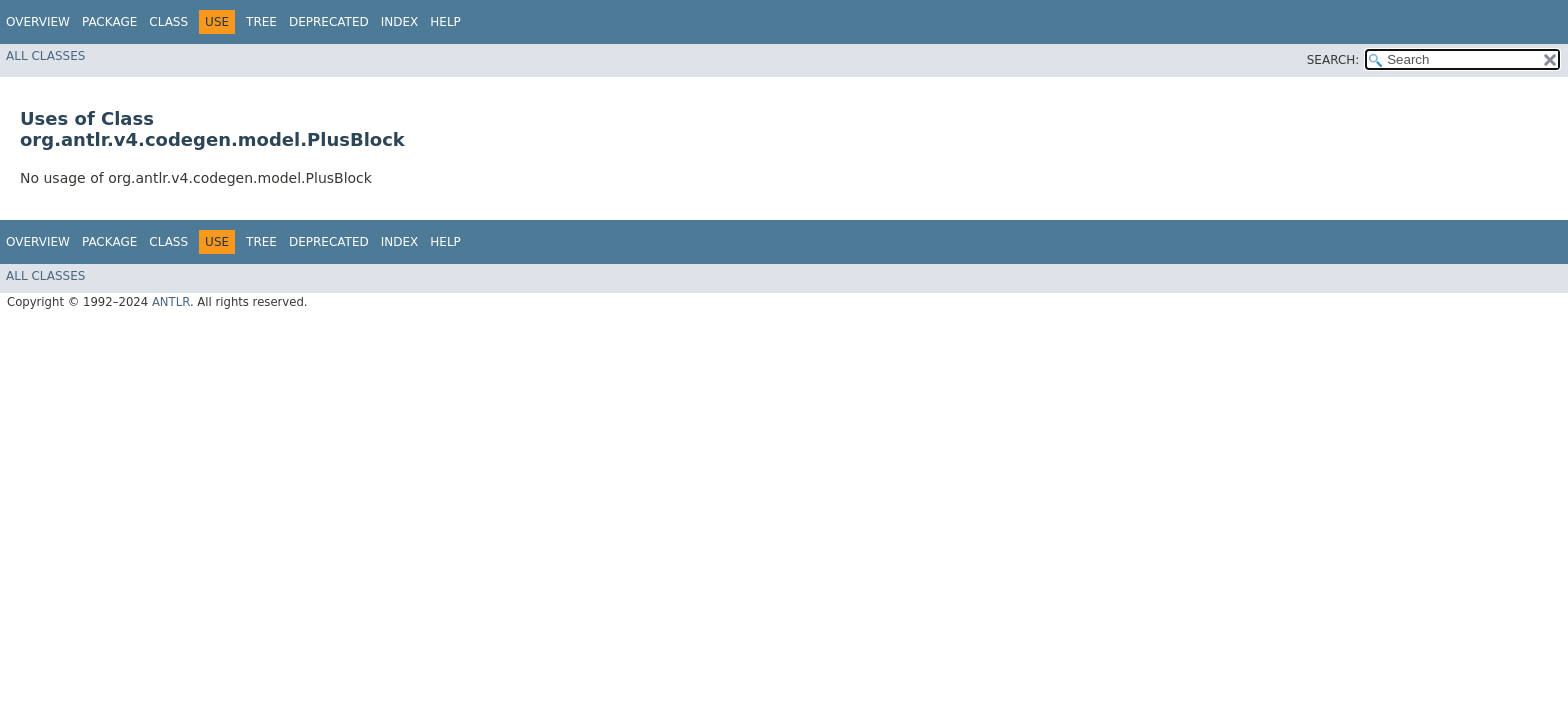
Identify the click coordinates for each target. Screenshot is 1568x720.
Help (445, 22)
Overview (38, 22)
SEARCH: (1333, 60)
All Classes (45, 56)
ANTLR (171, 302)
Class (168, 22)
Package (109, 22)
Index (400, 22)
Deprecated (329, 22)
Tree (261, 22)
